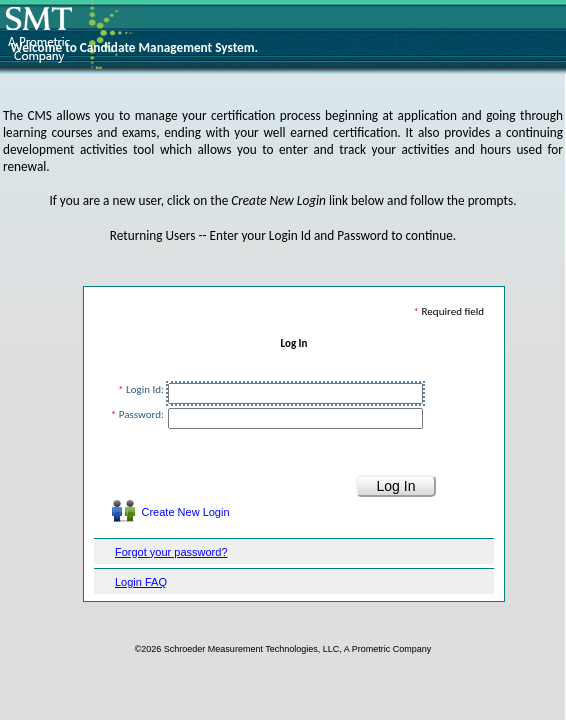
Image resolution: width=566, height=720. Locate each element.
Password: (141, 414)
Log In (294, 343)
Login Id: (145, 389)
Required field (456, 311)
